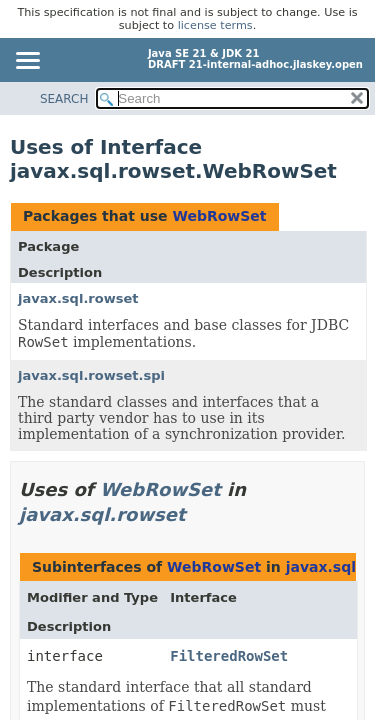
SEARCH (64, 99)
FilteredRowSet (229, 656)
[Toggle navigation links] (27, 62)
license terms (215, 25)
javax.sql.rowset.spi (91, 375)
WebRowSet (219, 216)
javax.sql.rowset (78, 298)
